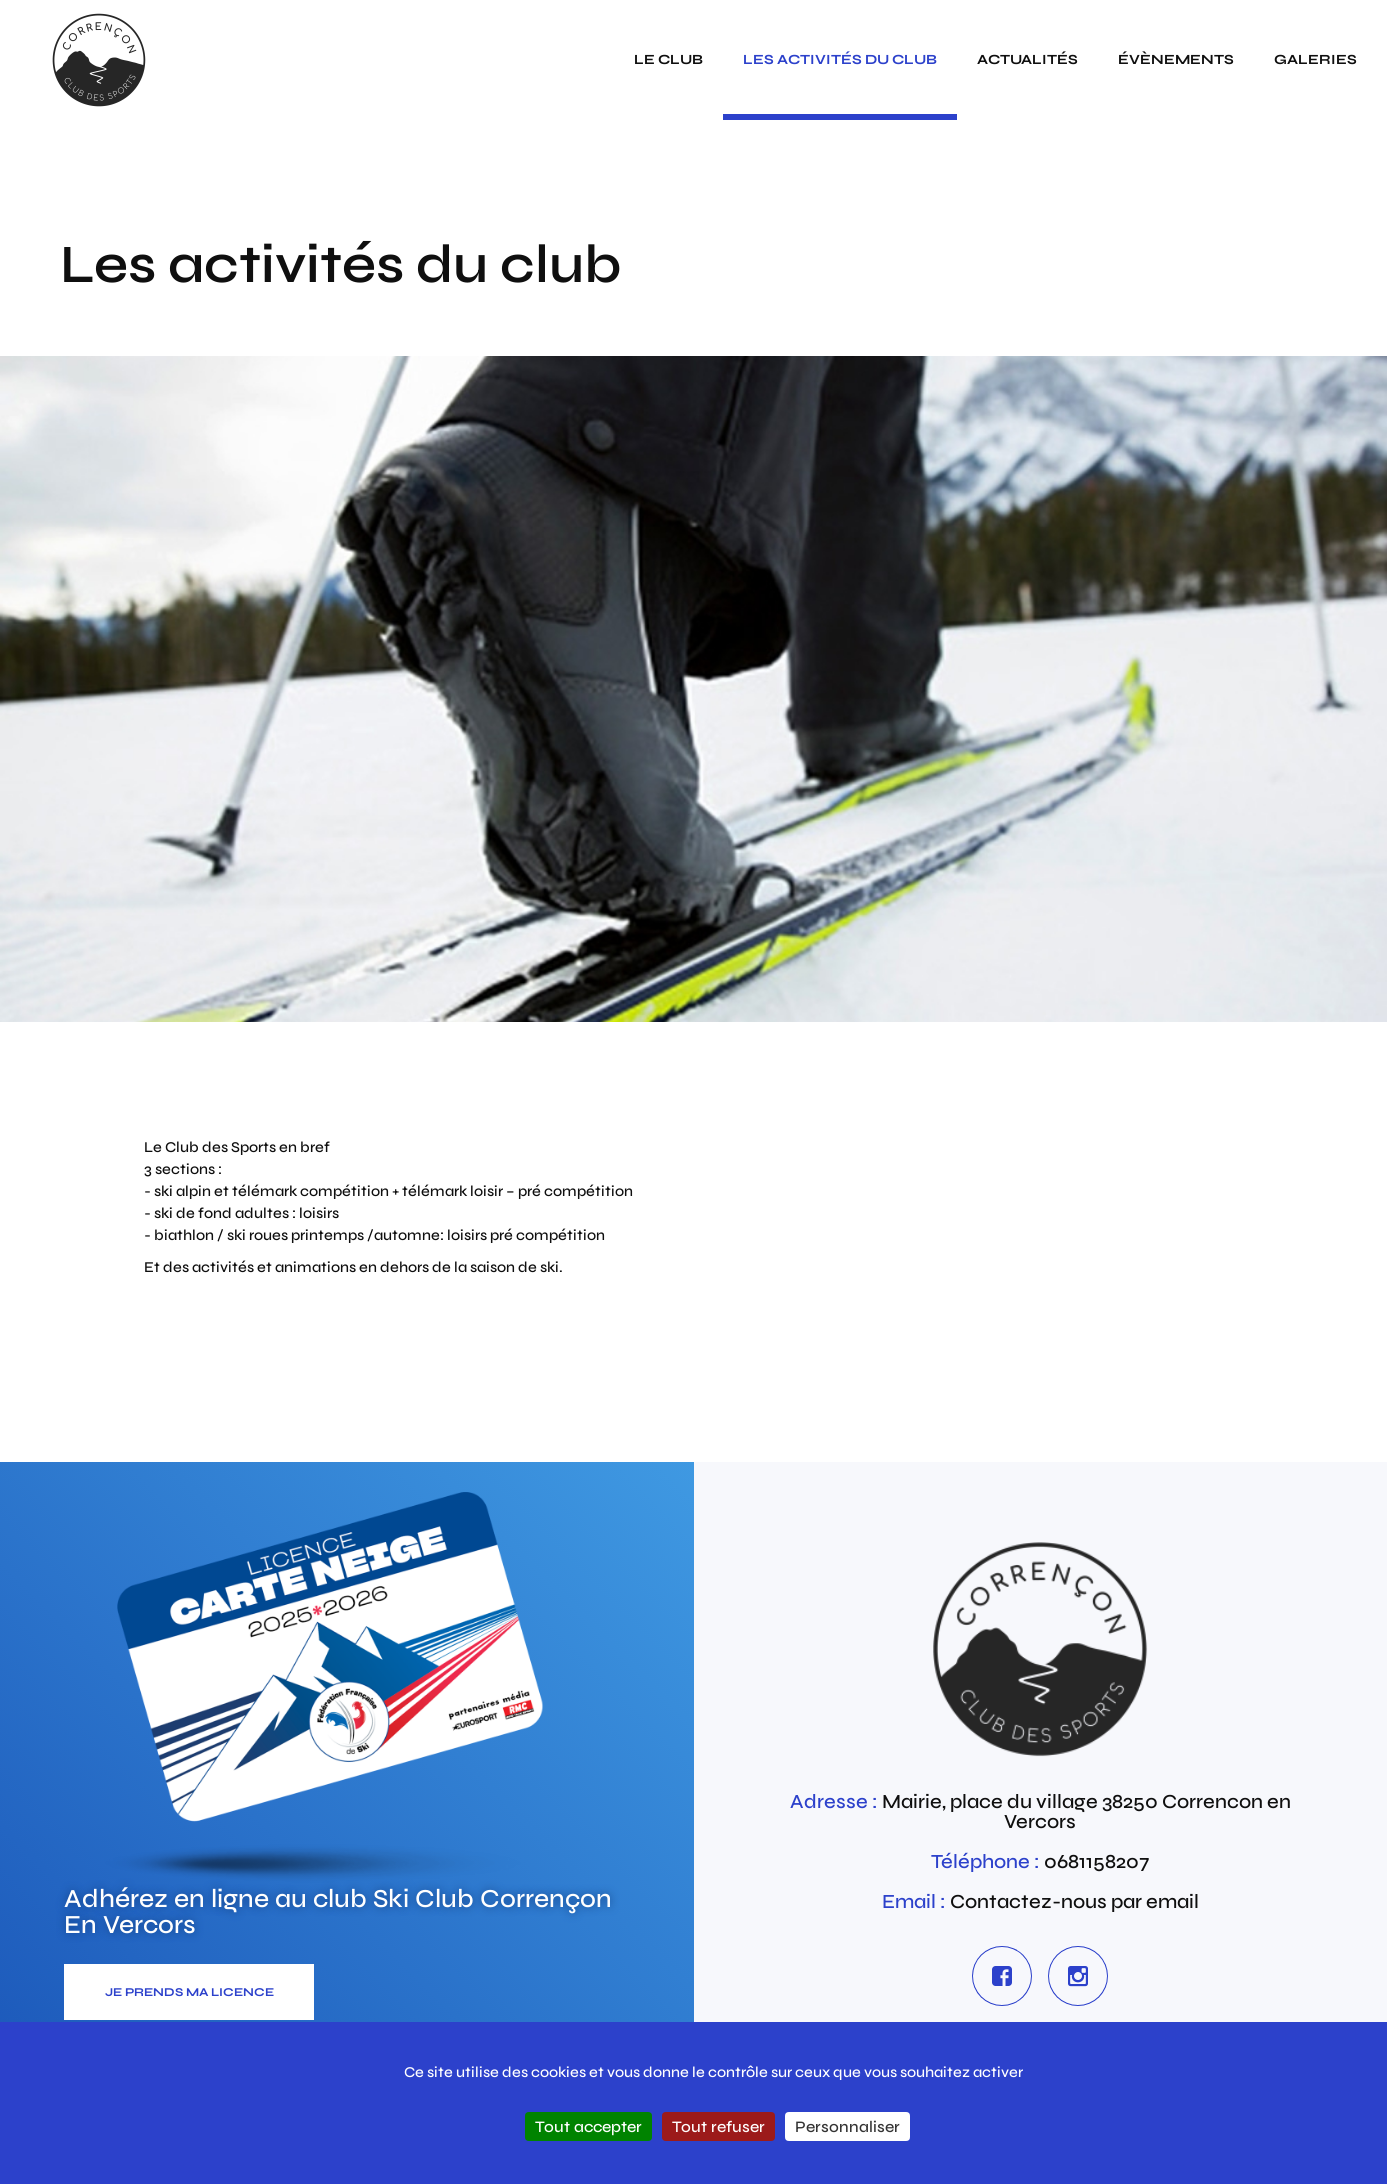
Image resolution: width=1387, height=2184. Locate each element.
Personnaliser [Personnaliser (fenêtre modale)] (847, 2126)
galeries (1315, 59)
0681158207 (1096, 1861)
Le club (668, 59)
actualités (1027, 59)
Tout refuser (718, 2126)
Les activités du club (840, 59)
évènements (1176, 59)
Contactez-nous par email (1074, 1901)
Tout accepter (588, 2126)
